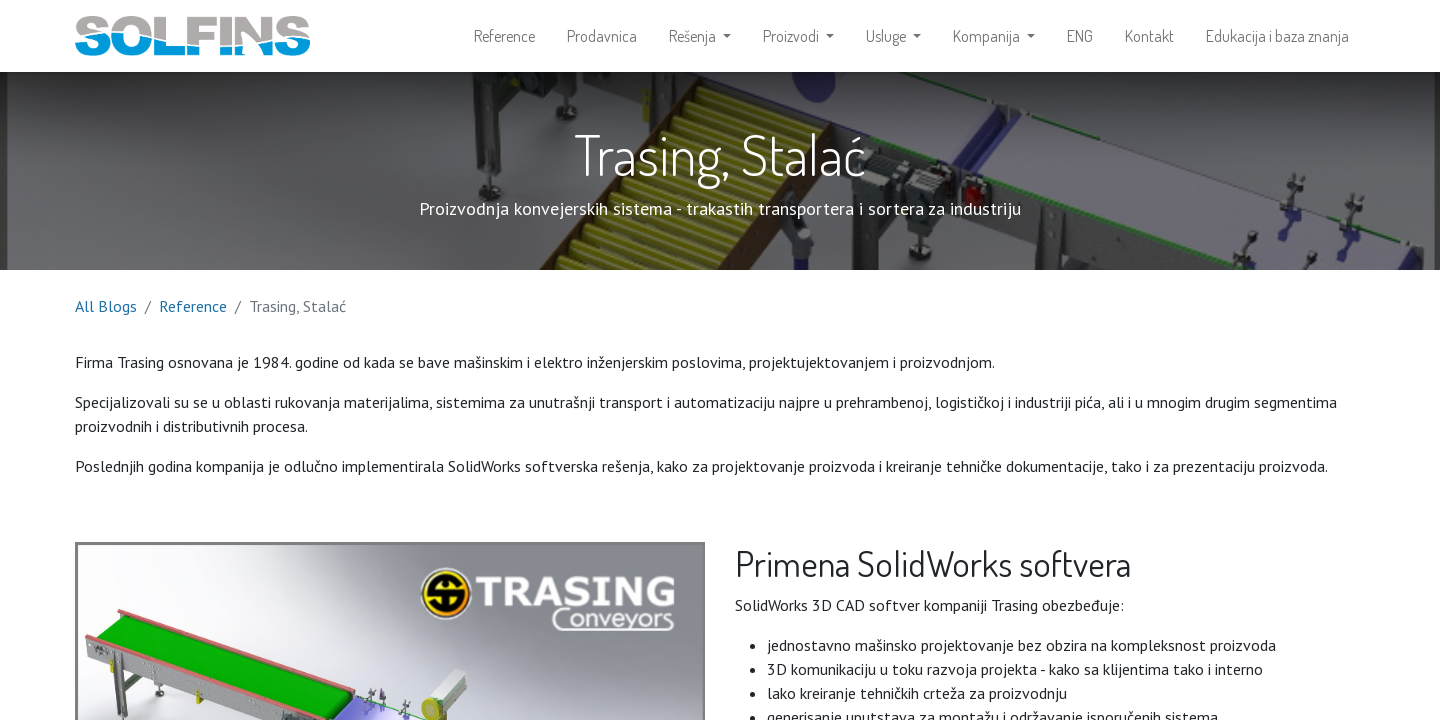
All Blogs (106, 306)
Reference (193, 306)
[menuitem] (504, 36)
